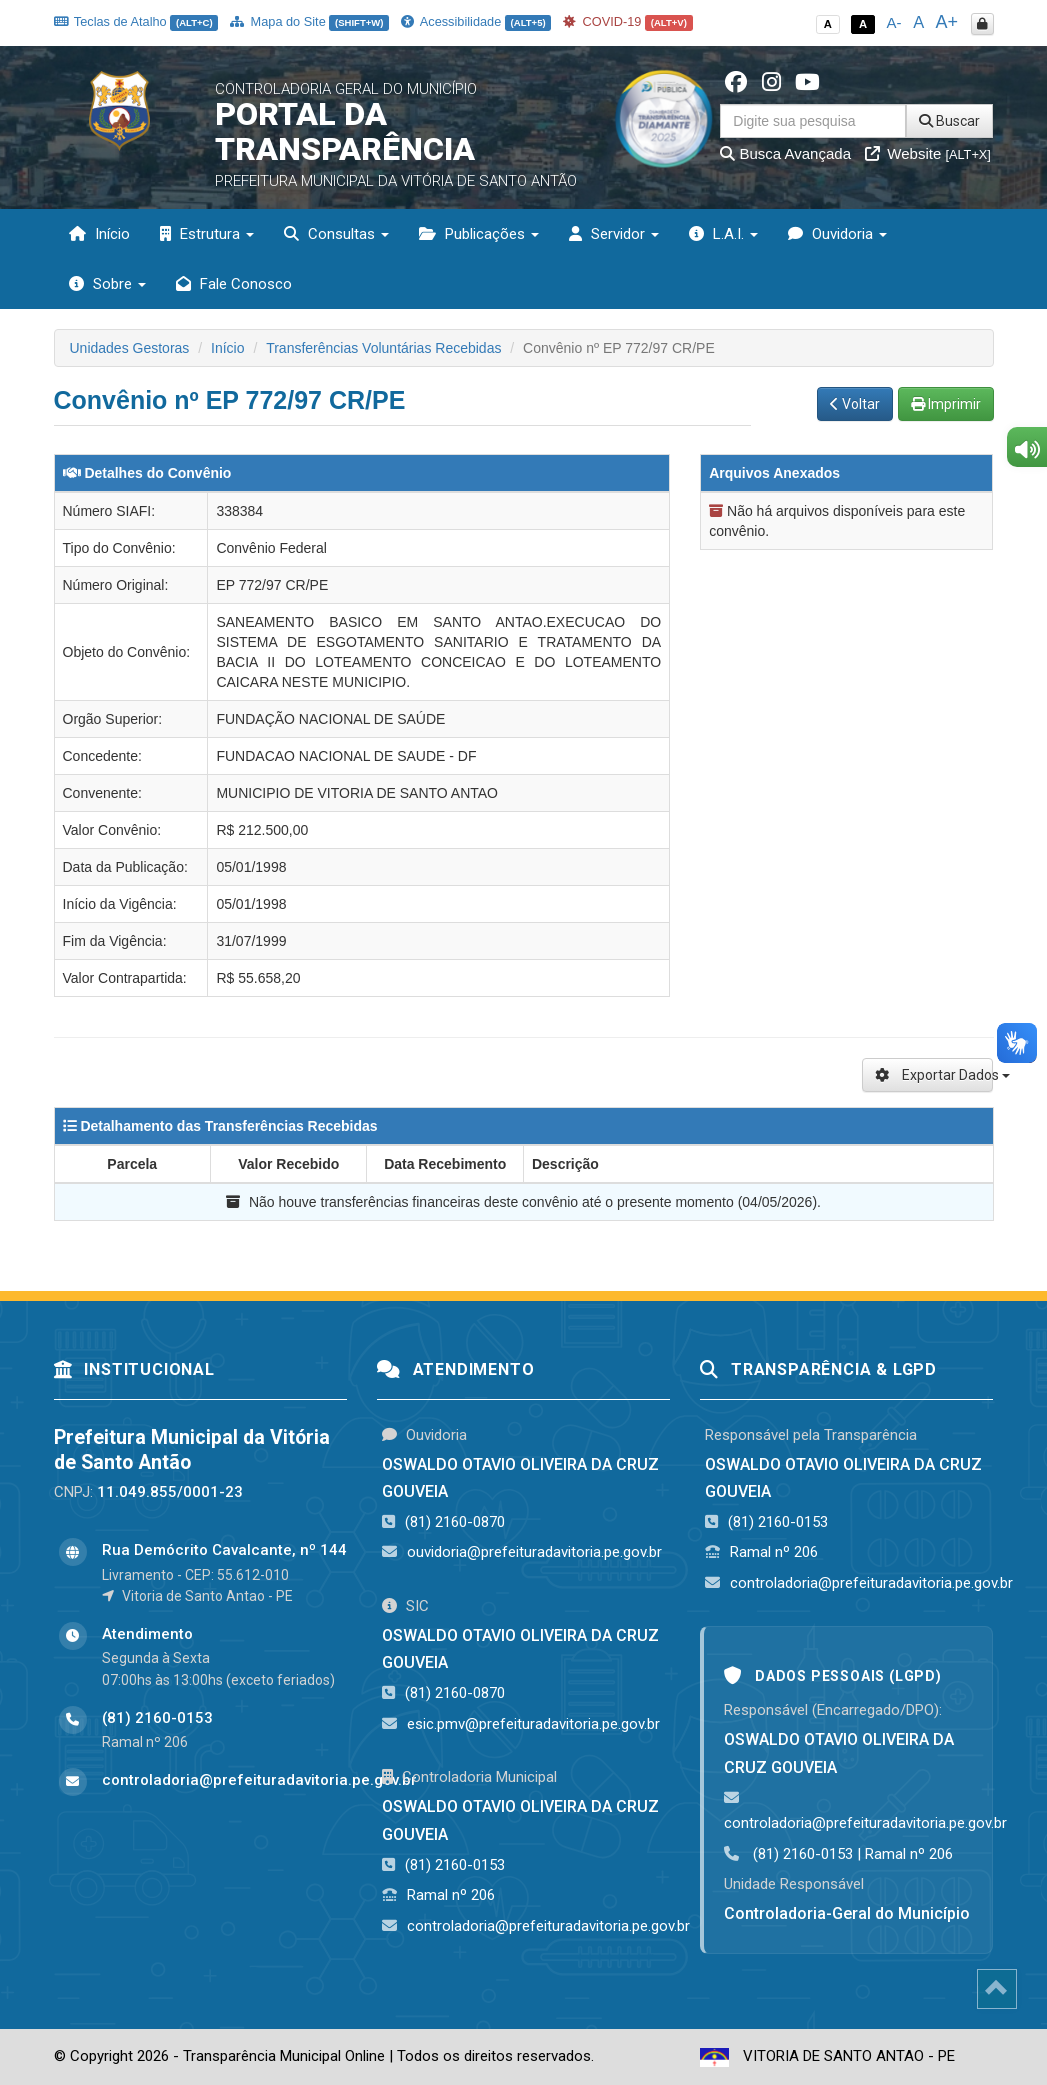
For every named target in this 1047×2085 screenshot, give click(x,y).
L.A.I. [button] (723, 234)
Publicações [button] (479, 234)
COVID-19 (628, 21)
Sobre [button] (107, 284)
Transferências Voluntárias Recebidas (383, 348)
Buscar (949, 121)
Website (928, 153)
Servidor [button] (614, 234)
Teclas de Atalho (136, 21)
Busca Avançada (785, 153)
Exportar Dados (934, 1075)
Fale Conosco (234, 284)
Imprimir (946, 404)
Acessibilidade (476, 21)
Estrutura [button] (207, 234)
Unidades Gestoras (130, 348)
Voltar (855, 404)
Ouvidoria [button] (837, 234)
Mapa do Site (309, 21)
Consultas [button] (336, 234)
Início (99, 234)
